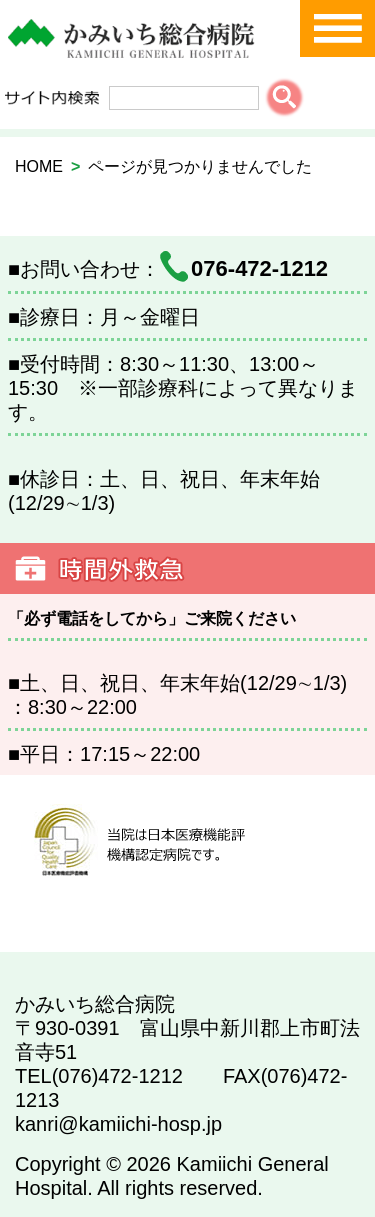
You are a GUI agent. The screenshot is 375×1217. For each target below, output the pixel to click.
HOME (39, 166)
